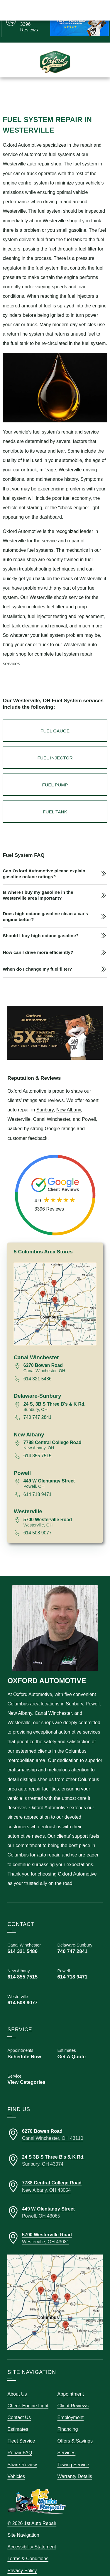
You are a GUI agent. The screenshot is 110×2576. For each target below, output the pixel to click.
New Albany (68, 1098)
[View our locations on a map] (54, 2290)
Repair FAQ (19, 2440)
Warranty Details (74, 2464)
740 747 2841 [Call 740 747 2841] (37, 1405)
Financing (67, 2417)
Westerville (18, 1107)
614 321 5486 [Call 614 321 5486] (37, 1366)
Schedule (77, 91)
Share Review (22, 2452)
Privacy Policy (22, 2558)
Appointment (70, 2381)
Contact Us (19, 2405)
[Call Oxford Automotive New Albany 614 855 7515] (30, 1962)
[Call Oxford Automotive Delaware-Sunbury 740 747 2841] (80, 1936)
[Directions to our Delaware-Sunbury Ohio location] (54, 2149)
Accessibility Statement (31, 2535)
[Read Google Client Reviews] (33, 21)
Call (30, 91)
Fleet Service (21, 2429)
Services (66, 2440)
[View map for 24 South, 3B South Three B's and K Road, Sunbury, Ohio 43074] (59, 1394)
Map (97, 91)
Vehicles (16, 2464)
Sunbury (45, 1098)
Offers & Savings (75, 2429)
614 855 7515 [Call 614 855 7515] (37, 1443)
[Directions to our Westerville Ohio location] (54, 2226)
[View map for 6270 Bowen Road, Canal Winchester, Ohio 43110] (59, 1356)
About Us (17, 2381)
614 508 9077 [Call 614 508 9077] (37, 1521)
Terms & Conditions (27, 2546)
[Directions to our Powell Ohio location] (54, 2200)
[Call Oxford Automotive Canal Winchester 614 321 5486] (30, 1936)
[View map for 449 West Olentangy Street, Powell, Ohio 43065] (59, 1471)
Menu (13, 91)
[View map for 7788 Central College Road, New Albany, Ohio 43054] (59, 1433)
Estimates (51, 91)
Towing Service (73, 2452)
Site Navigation (23, 2523)
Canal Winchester (51, 1107)
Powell (89, 1107)
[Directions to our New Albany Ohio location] (54, 2174)
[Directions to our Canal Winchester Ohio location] (54, 2122)
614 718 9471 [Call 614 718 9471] (37, 1482)
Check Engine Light (27, 2393)
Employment (70, 2405)
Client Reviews (73, 2393)
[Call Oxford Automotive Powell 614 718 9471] (80, 1962)
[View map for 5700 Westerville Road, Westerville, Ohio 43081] (59, 1510)
